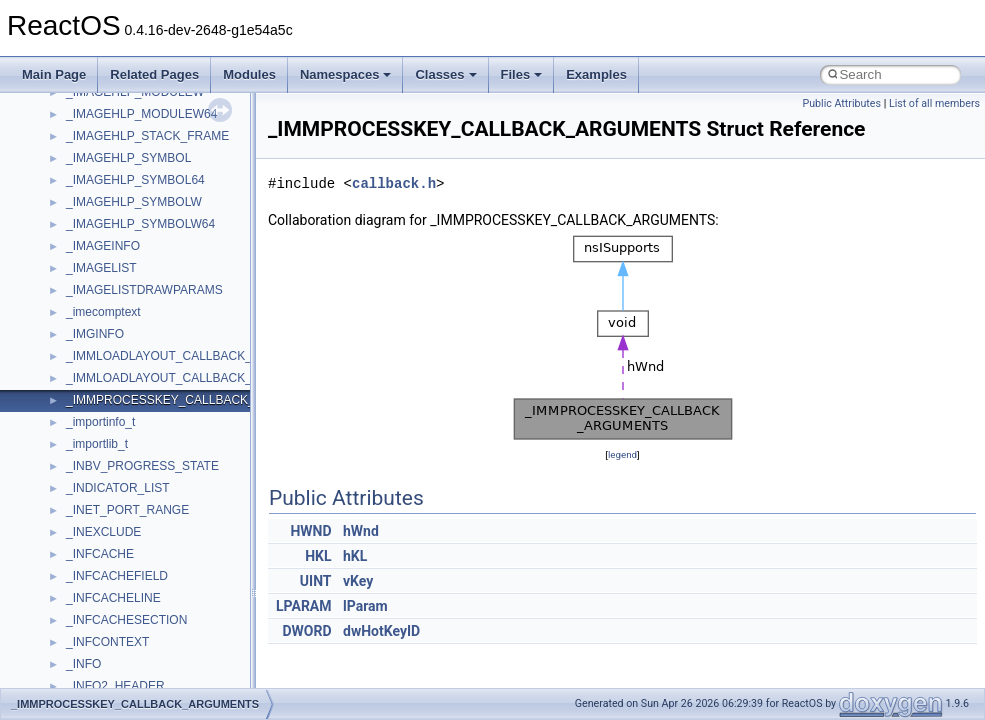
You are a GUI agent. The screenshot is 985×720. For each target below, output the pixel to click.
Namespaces (346, 74)
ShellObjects (99, 550)
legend (622, 454)
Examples (596, 74)
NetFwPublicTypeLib (120, 352)
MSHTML (91, 154)
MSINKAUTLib (105, 198)
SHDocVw (93, 506)
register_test (99, 462)
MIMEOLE (93, 110)
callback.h (394, 183)
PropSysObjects (109, 374)
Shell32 (86, 528)
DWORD (306, 631)
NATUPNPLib (102, 330)
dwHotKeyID (381, 631)
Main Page (54, 74)
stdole (82, 594)
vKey (358, 581)
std (74, 572)
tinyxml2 (88, 682)
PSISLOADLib (104, 396)
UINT (316, 581)
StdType (88, 616)
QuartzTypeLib (105, 440)
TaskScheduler (105, 638)
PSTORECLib (103, 418)
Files (522, 74)
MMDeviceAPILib (112, 132)
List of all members (934, 103)
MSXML (87, 264)
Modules (249, 74)
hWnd (361, 531)
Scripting (89, 484)
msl (75, 220)
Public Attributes (841, 103)
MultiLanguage (105, 308)
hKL (355, 556)
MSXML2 (90, 286)
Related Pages (154, 74)
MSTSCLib (95, 242)
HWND (310, 531)
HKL (318, 556)
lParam (365, 606)
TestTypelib (96, 660)
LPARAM (304, 606)
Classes (445, 74)
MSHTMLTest (102, 176)
